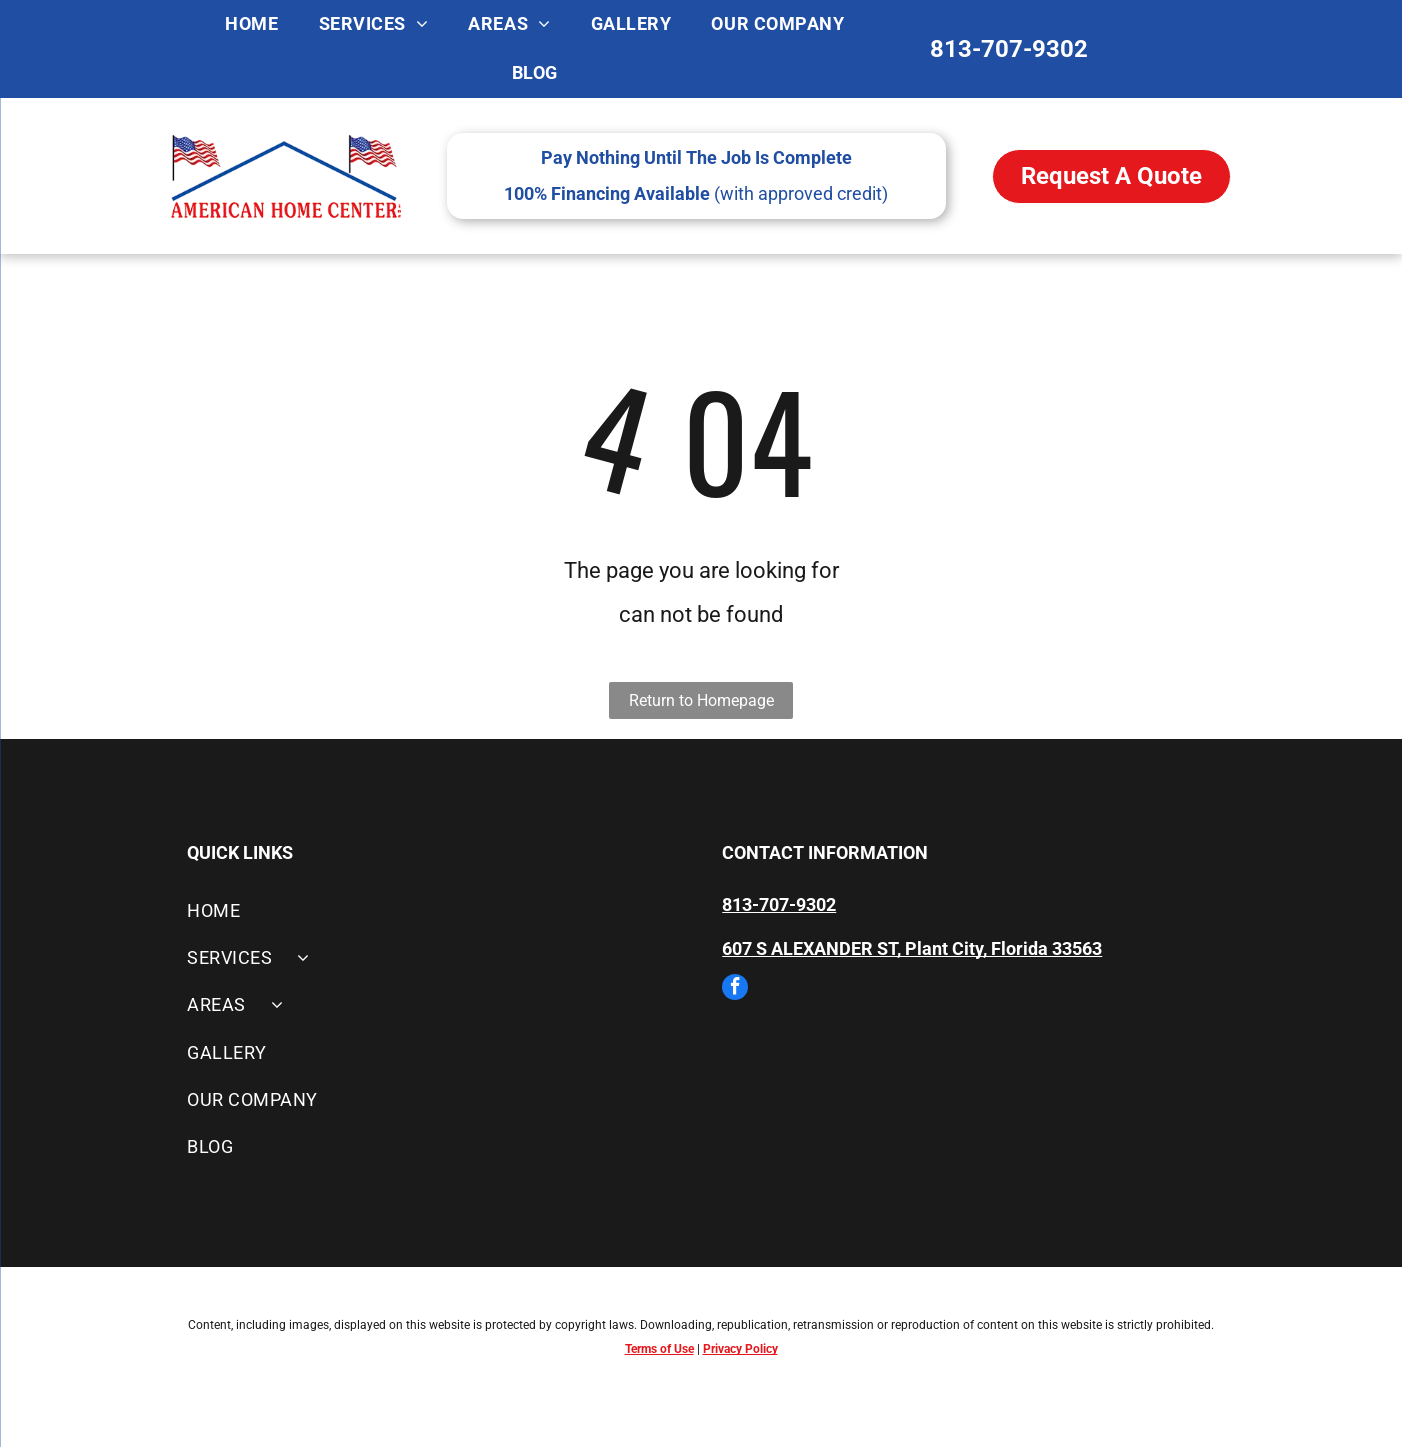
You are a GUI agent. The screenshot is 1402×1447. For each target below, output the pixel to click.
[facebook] (735, 989)
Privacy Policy (740, 1349)
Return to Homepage (701, 700)
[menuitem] (251, 24)
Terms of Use (659, 1349)
